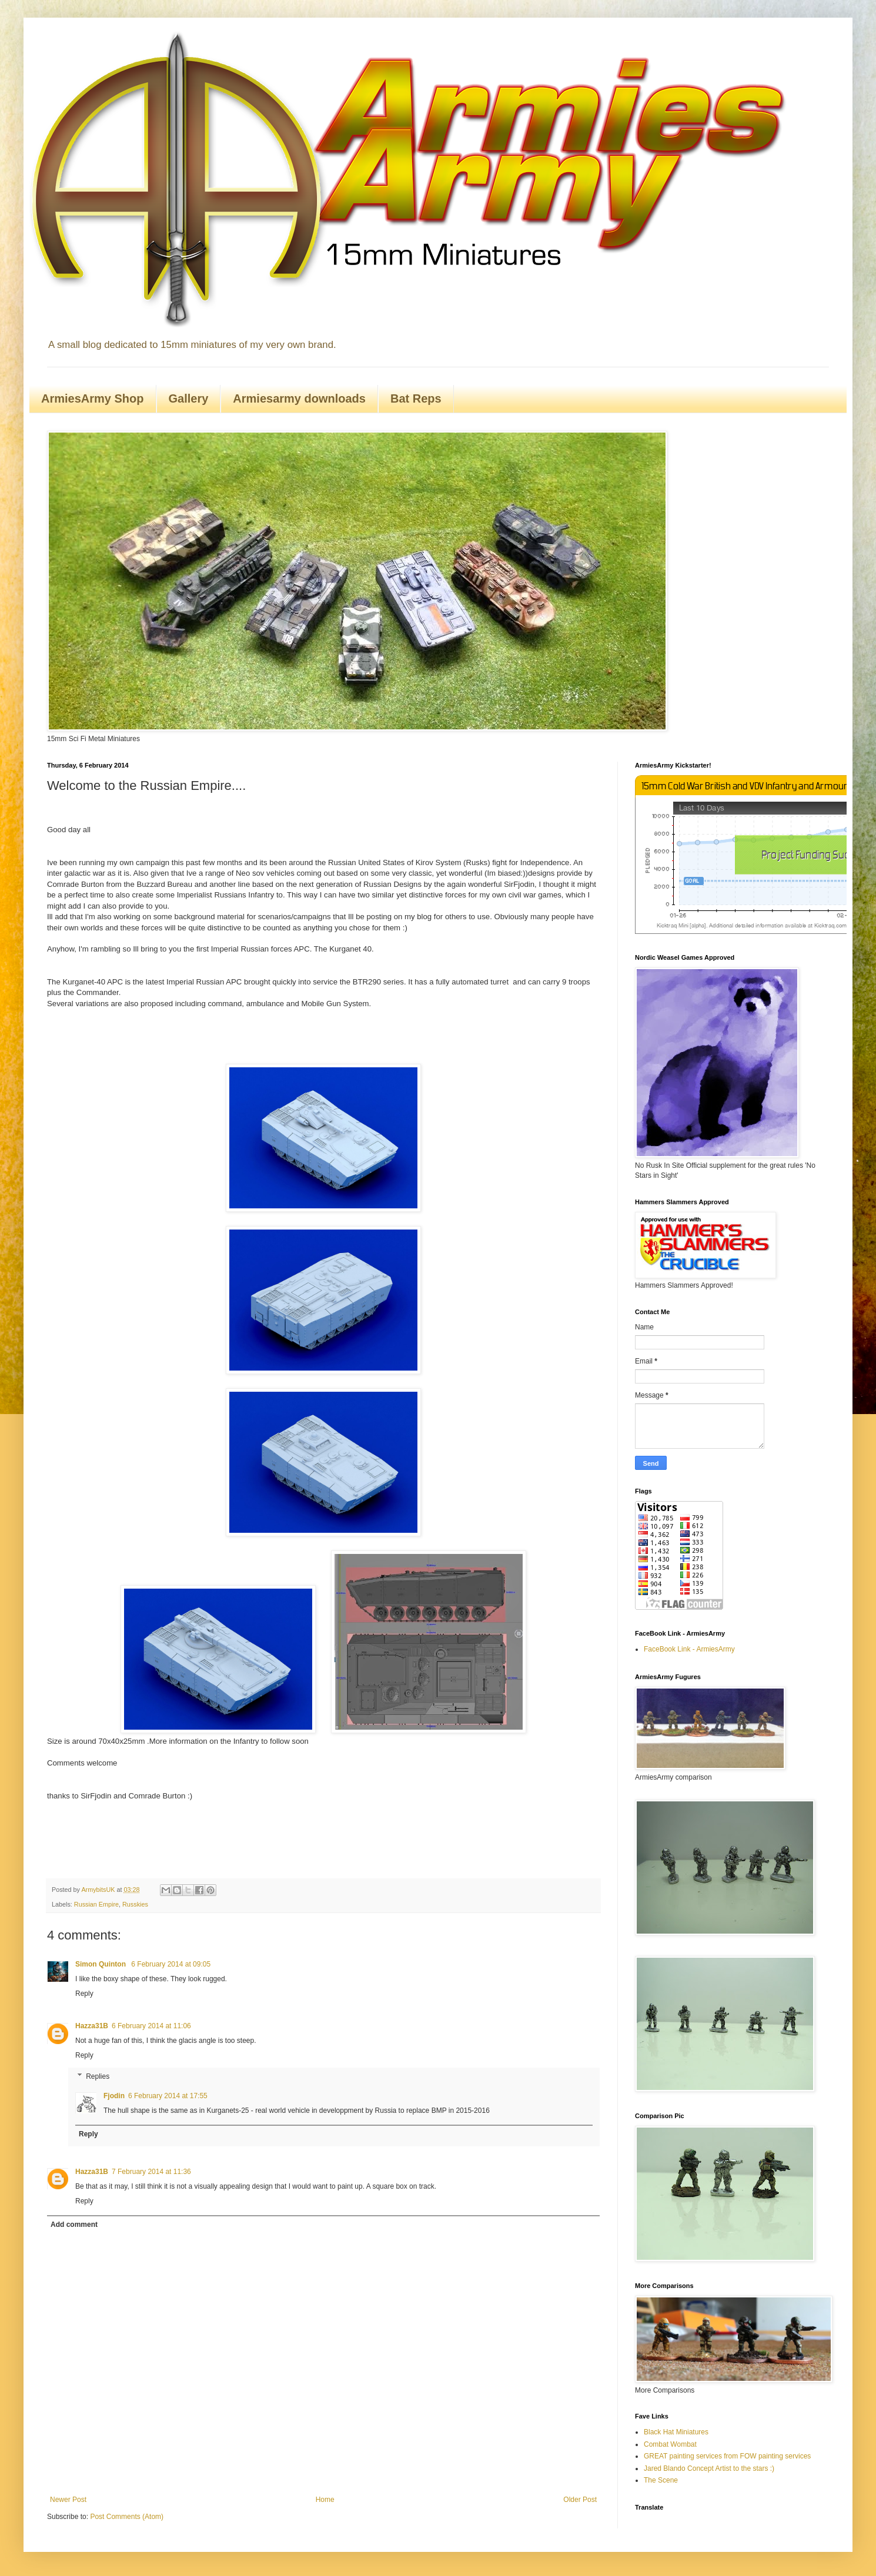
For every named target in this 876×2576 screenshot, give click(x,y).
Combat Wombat (670, 2444)
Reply (84, 1993)
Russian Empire (96, 1904)
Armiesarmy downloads (299, 398)
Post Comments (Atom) (126, 2517)
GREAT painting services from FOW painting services (727, 2456)
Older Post (580, 2499)
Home (325, 2499)
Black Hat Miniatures (676, 2432)
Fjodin (114, 2096)
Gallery (189, 398)
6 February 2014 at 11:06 (151, 2026)
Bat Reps (416, 398)
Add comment (74, 2224)
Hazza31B (91, 2026)
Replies (97, 2076)
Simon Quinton (101, 1964)
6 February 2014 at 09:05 (170, 1964)
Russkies (135, 1904)
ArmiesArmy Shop (92, 398)
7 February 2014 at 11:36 (151, 2172)
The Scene (661, 2480)
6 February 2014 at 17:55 (168, 2096)
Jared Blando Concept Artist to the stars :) (709, 2468)
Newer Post (68, 2499)
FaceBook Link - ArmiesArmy (689, 1649)
